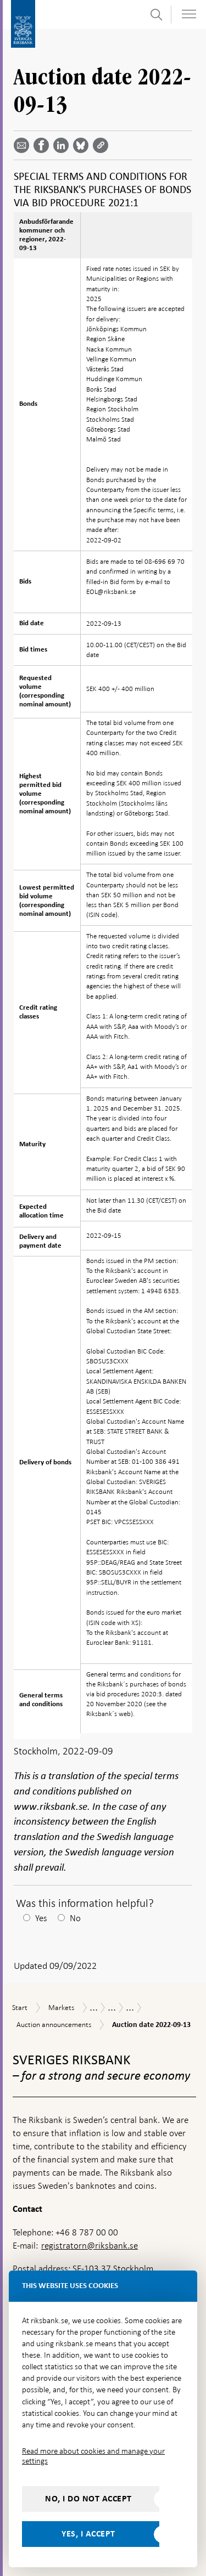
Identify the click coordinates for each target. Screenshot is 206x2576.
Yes (41, 1918)
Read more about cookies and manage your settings (93, 2456)
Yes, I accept (88, 2533)
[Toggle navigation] (189, 14)
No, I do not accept (88, 2498)
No (75, 1918)
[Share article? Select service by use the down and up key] (63, 145)
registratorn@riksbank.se (89, 2245)
